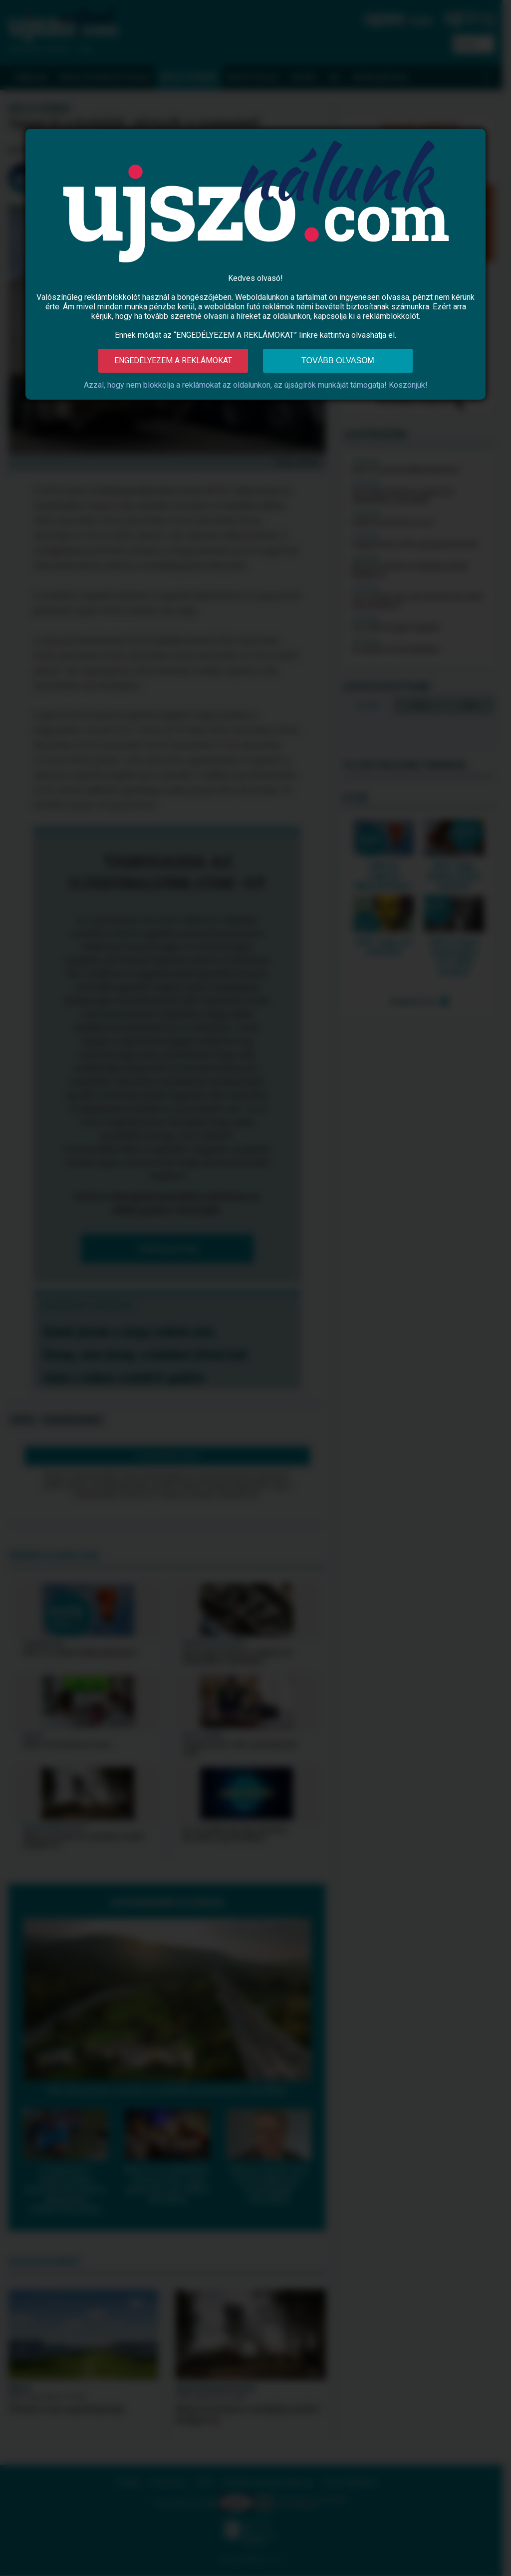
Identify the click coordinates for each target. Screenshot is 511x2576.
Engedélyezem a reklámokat (173, 360)
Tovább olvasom (337, 360)
